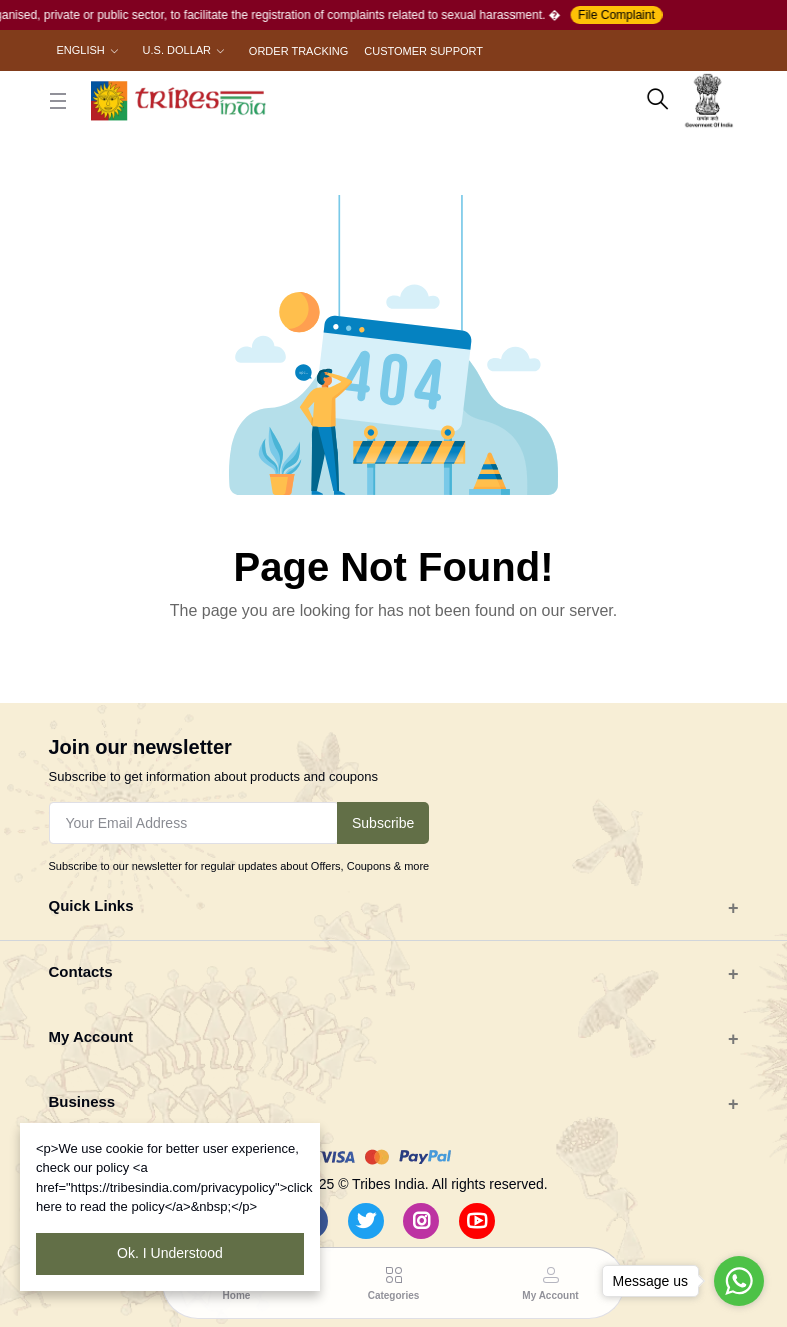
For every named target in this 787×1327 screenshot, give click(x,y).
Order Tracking (298, 51)
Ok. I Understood (170, 1253)
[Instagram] (421, 1221)
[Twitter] (366, 1221)
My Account (91, 1036)
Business (82, 1101)
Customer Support (423, 51)
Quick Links (91, 905)
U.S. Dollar (177, 50)
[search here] (658, 100)
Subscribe (383, 823)
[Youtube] (477, 1221)
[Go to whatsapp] (739, 1281)
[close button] (58, 100)
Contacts (81, 971)
